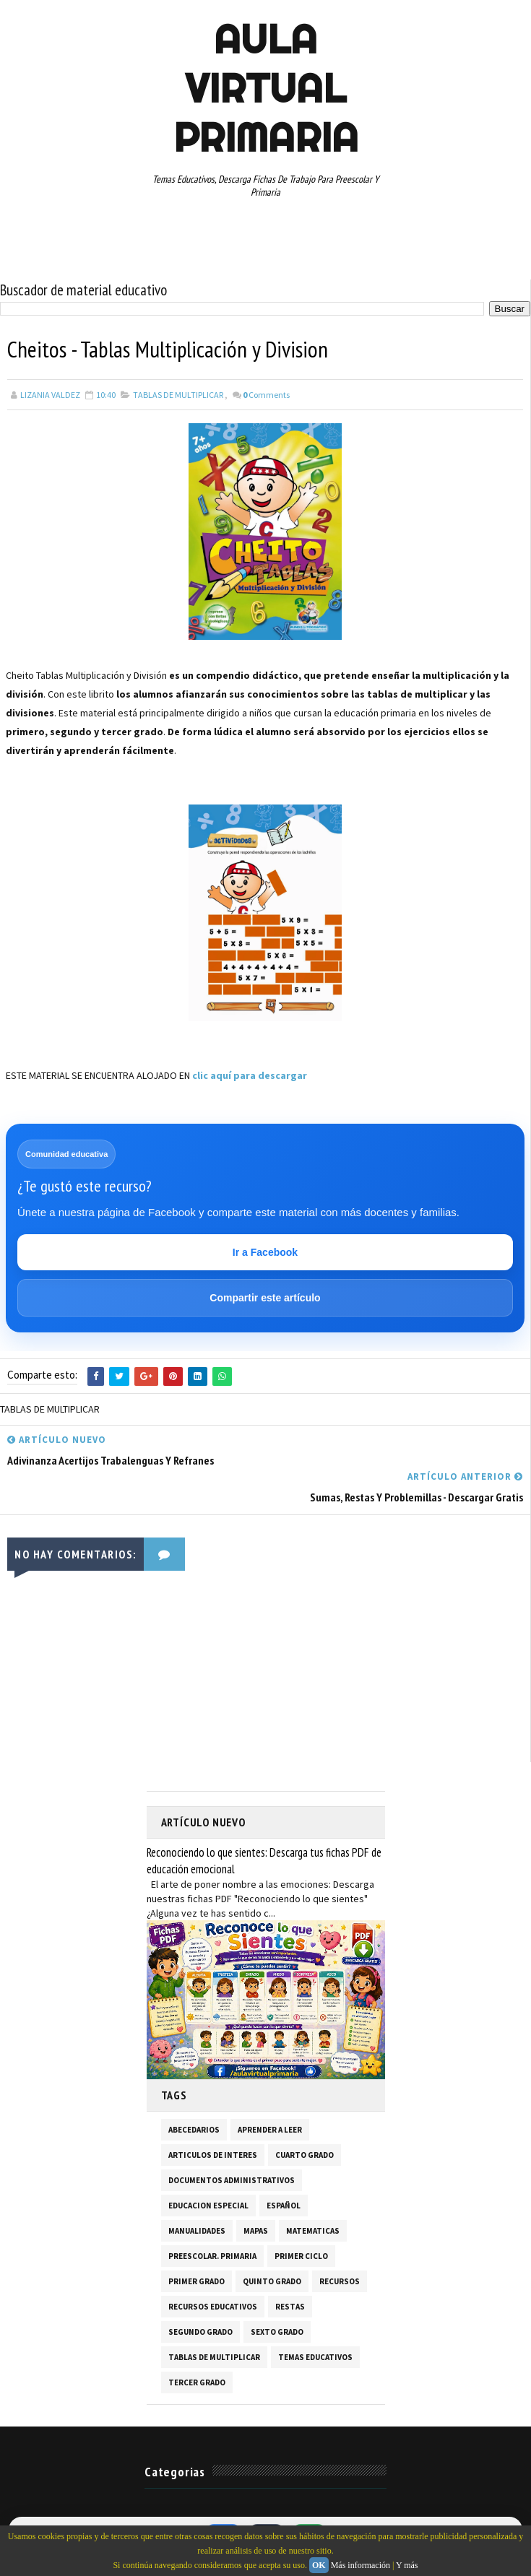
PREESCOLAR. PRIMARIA (212, 2256)
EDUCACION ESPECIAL (208, 2205)
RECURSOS (339, 2281)
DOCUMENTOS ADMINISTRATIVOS (231, 2180)
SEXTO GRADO (277, 2332)
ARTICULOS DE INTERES (212, 2155)
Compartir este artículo (265, 1298)
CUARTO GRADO (304, 2155)
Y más (407, 2565)
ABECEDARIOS (194, 2130)
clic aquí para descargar (249, 1075)
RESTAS (290, 2307)
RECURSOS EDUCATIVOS (212, 2307)
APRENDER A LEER (270, 2130)
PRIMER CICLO (301, 2256)
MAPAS (255, 2231)
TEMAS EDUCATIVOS (315, 2357)
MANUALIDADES (196, 2231)
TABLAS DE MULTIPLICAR (178, 394)
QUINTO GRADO (272, 2281)
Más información (360, 2565)
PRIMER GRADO (196, 2281)
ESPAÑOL (284, 2205)
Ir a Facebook (265, 1252)
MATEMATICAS (313, 2231)
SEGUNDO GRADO (200, 2332)
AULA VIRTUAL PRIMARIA (265, 88)
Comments (266, 394)
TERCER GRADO (196, 2382)
